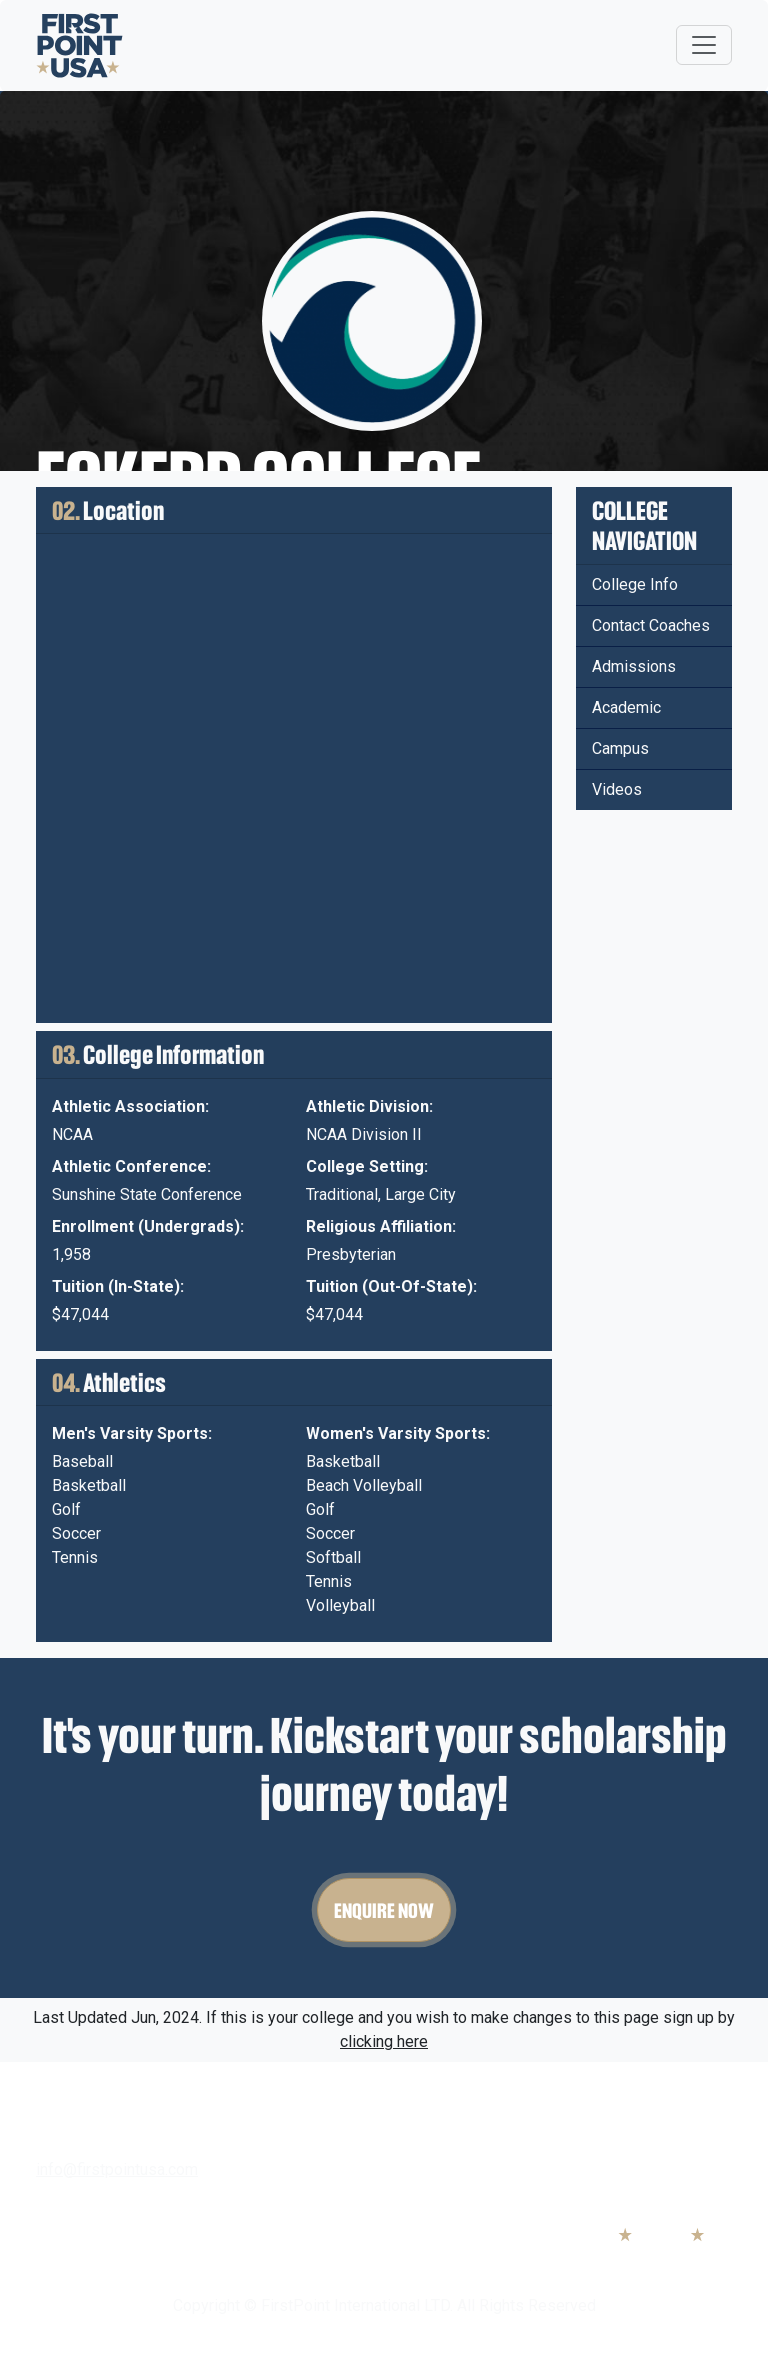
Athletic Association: (130, 1106)
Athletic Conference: (131, 1166)
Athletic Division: (369, 1106)
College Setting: (367, 1166)
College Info (635, 584)
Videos (617, 789)
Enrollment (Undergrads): (148, 1226)
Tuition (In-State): (118, 1286)
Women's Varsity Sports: (398, 1433)
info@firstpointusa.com (117, 2169)
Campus (620, 748)
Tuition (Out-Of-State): (391, 1286)
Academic (626, 707)
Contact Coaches (651, 625)
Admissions (634, 666)
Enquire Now (384, 1910)
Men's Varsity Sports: (132, 1433)
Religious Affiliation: (381, 1226)
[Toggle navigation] (704, 45)
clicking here (384, 2041)
